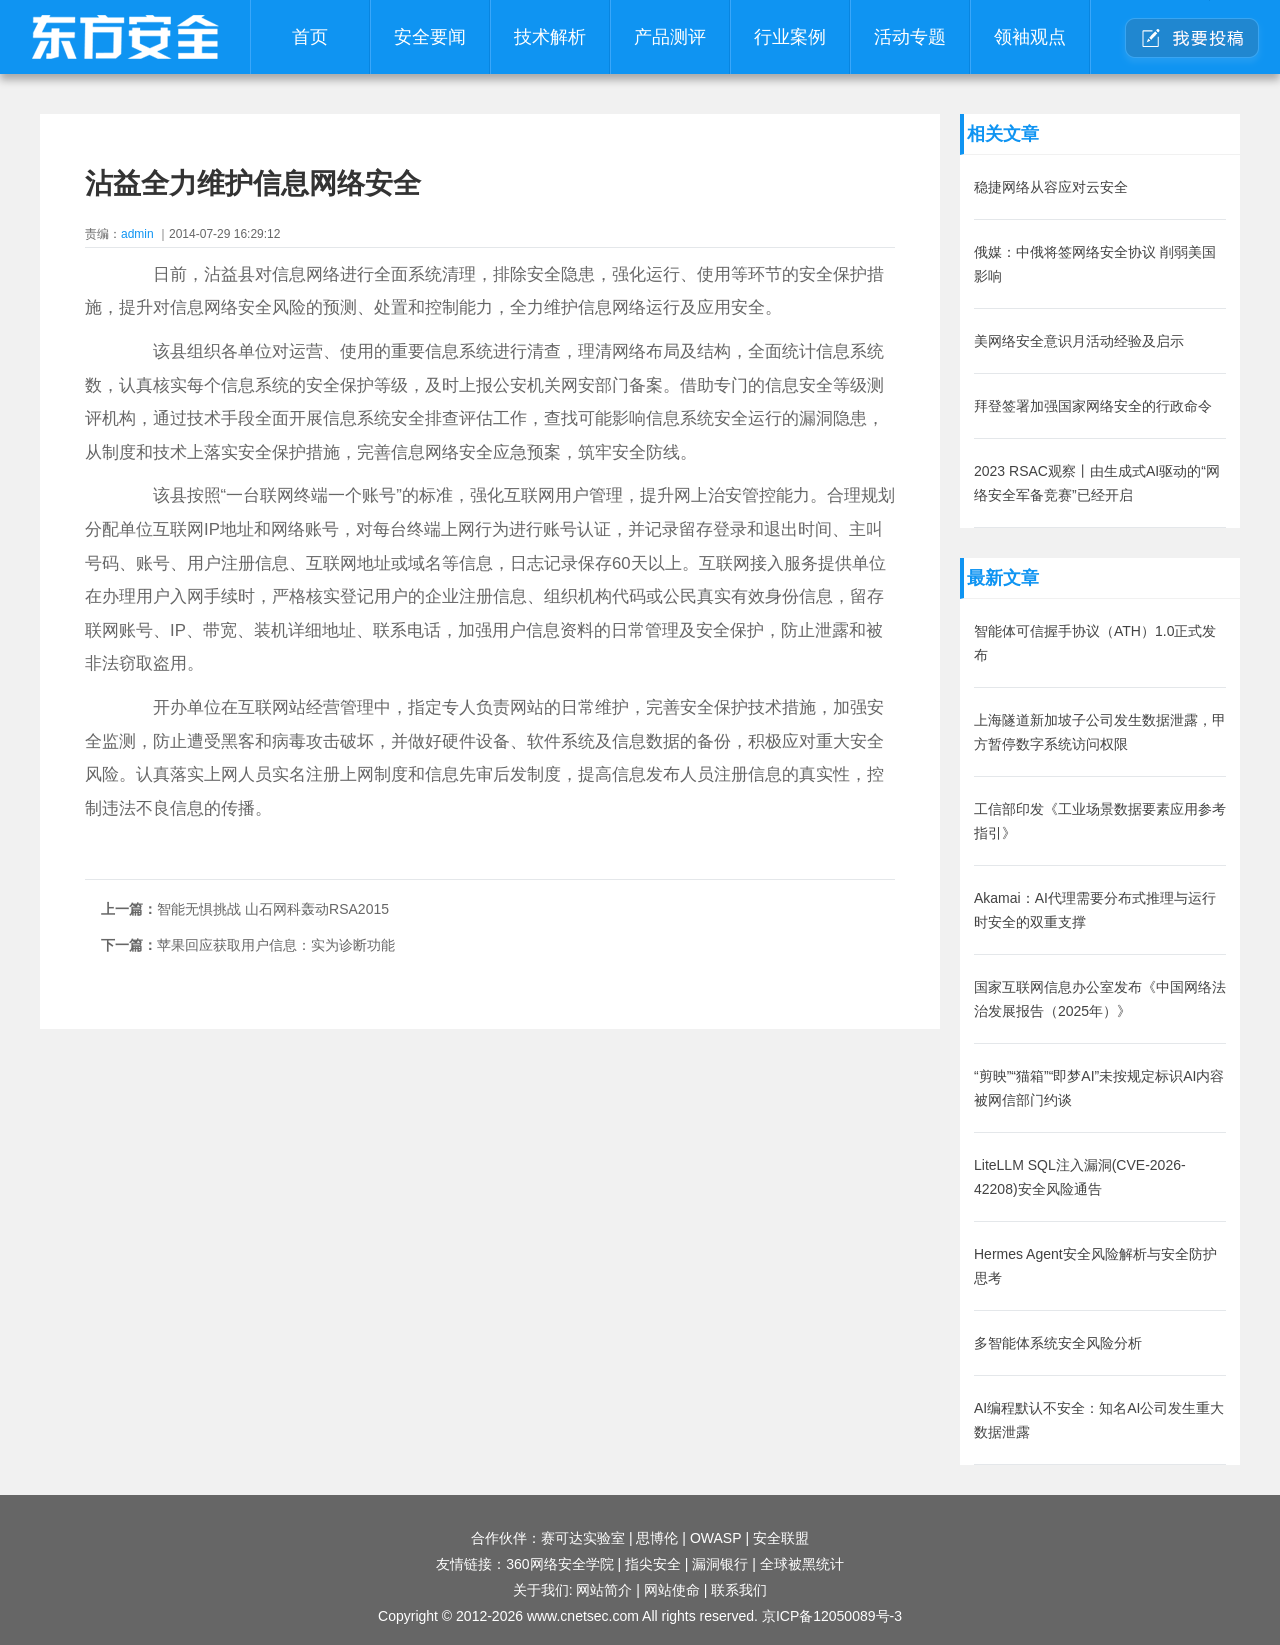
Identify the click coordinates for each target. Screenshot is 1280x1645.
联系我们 (739, 1590)
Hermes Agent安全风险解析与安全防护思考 (1095, 1266)
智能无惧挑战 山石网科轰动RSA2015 (273, 909)
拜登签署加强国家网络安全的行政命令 (1093, 406)
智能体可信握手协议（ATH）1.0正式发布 (1095, 643)
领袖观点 (1030, 37)
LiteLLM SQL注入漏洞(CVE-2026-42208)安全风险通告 (1080, 1177)
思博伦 (657, 1538)
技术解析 (550, 37)
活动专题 (910, 37)
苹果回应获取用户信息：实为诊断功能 (276, 945)
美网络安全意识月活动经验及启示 (1079, 341)
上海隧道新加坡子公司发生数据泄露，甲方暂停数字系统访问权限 (1100, 732)
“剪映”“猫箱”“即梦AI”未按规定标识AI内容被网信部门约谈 (1099, 1088)
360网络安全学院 (559, 1564)
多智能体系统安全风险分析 (1058, 1343)
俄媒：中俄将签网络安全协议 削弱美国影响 (1095, 264)
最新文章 (1003, 578)
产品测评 (670, 37)
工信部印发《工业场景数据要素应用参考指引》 (1100, 821)
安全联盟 (781, 1538)
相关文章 (1003, 134)
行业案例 (790, 37)
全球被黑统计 (802, 1564)
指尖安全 (653, 1564)
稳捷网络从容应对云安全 (1051, 187)
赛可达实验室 (583, 1538)
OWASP (716, 1538)
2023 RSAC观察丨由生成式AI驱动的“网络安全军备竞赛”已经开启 (1097, 483)
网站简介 (604, 1590)
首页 (310, 37)
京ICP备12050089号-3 (832, 1616)
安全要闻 (430, 37)
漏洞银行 (720, 1564)
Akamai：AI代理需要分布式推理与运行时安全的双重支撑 (1095, 910)
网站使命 (672, 1590)
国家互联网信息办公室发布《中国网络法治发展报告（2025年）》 (1100, 999)
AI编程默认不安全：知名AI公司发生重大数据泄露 (1099, 1420)
